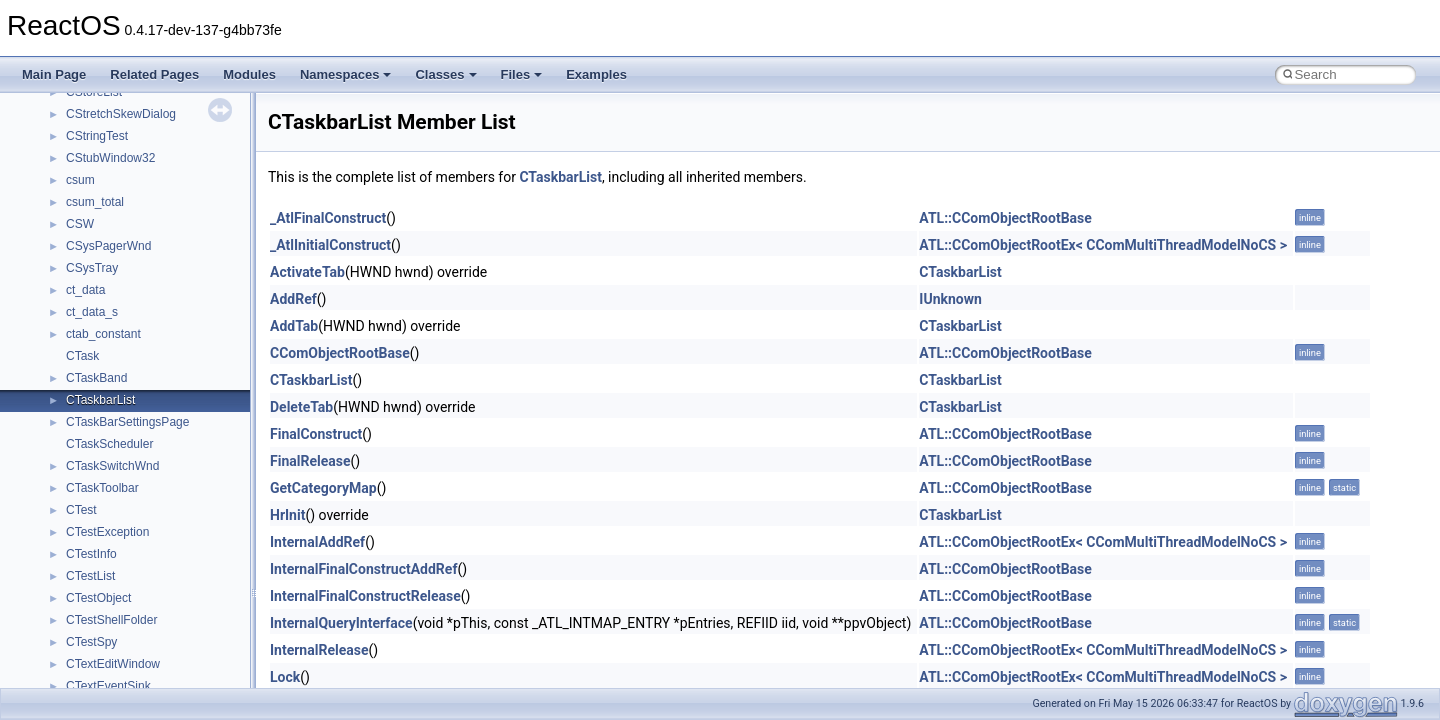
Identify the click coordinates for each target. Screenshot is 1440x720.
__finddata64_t (105, 609)
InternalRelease (319, 650)
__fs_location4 (104, 631)
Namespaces (346, 74)
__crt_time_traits (110, 103)
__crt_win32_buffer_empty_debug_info (169, 169)
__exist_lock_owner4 (122, 543)
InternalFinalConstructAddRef (363, 569)
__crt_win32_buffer (117, 125)
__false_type (100, 565)
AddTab (294, 326)
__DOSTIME (100, 499)
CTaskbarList (560, 177)
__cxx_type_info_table (125, 367)
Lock (285, 677)
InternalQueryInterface (341, 623)
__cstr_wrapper (107, 257)
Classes (445, 74)
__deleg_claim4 (108, 411)
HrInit (287, 515)
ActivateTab (307, 272)
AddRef (293, 299)
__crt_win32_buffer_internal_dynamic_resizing (189, 191)
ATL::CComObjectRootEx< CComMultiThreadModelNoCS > (1103, 245)
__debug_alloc (105, 389)
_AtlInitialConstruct (330, 245)
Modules (249, 74)
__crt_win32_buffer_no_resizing (151, 213)
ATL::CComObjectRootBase (1005, 218)
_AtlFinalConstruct (328, 218)
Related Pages (154, 74)
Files (522, 74)
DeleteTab (301, 407)
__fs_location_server (121, 653)
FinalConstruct (316, 434)
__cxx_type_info (109, 345)
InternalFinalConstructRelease (365, 596)
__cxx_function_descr (124, 323)
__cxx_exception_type (125, 301)
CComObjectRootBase (340, 353)
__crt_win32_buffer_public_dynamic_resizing (185, 235)
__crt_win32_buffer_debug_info (150, 147)
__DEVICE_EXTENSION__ (139, 433)
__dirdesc (92, 455)
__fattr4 (86, 587)
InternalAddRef (317, 542)
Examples (596, 74)
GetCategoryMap (323, 488)
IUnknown (950, 299)
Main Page (54, 74)
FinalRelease (310, 461)
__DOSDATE (101, 477)
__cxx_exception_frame (129, 279)
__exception (98, 521)
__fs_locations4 (107, 675)
